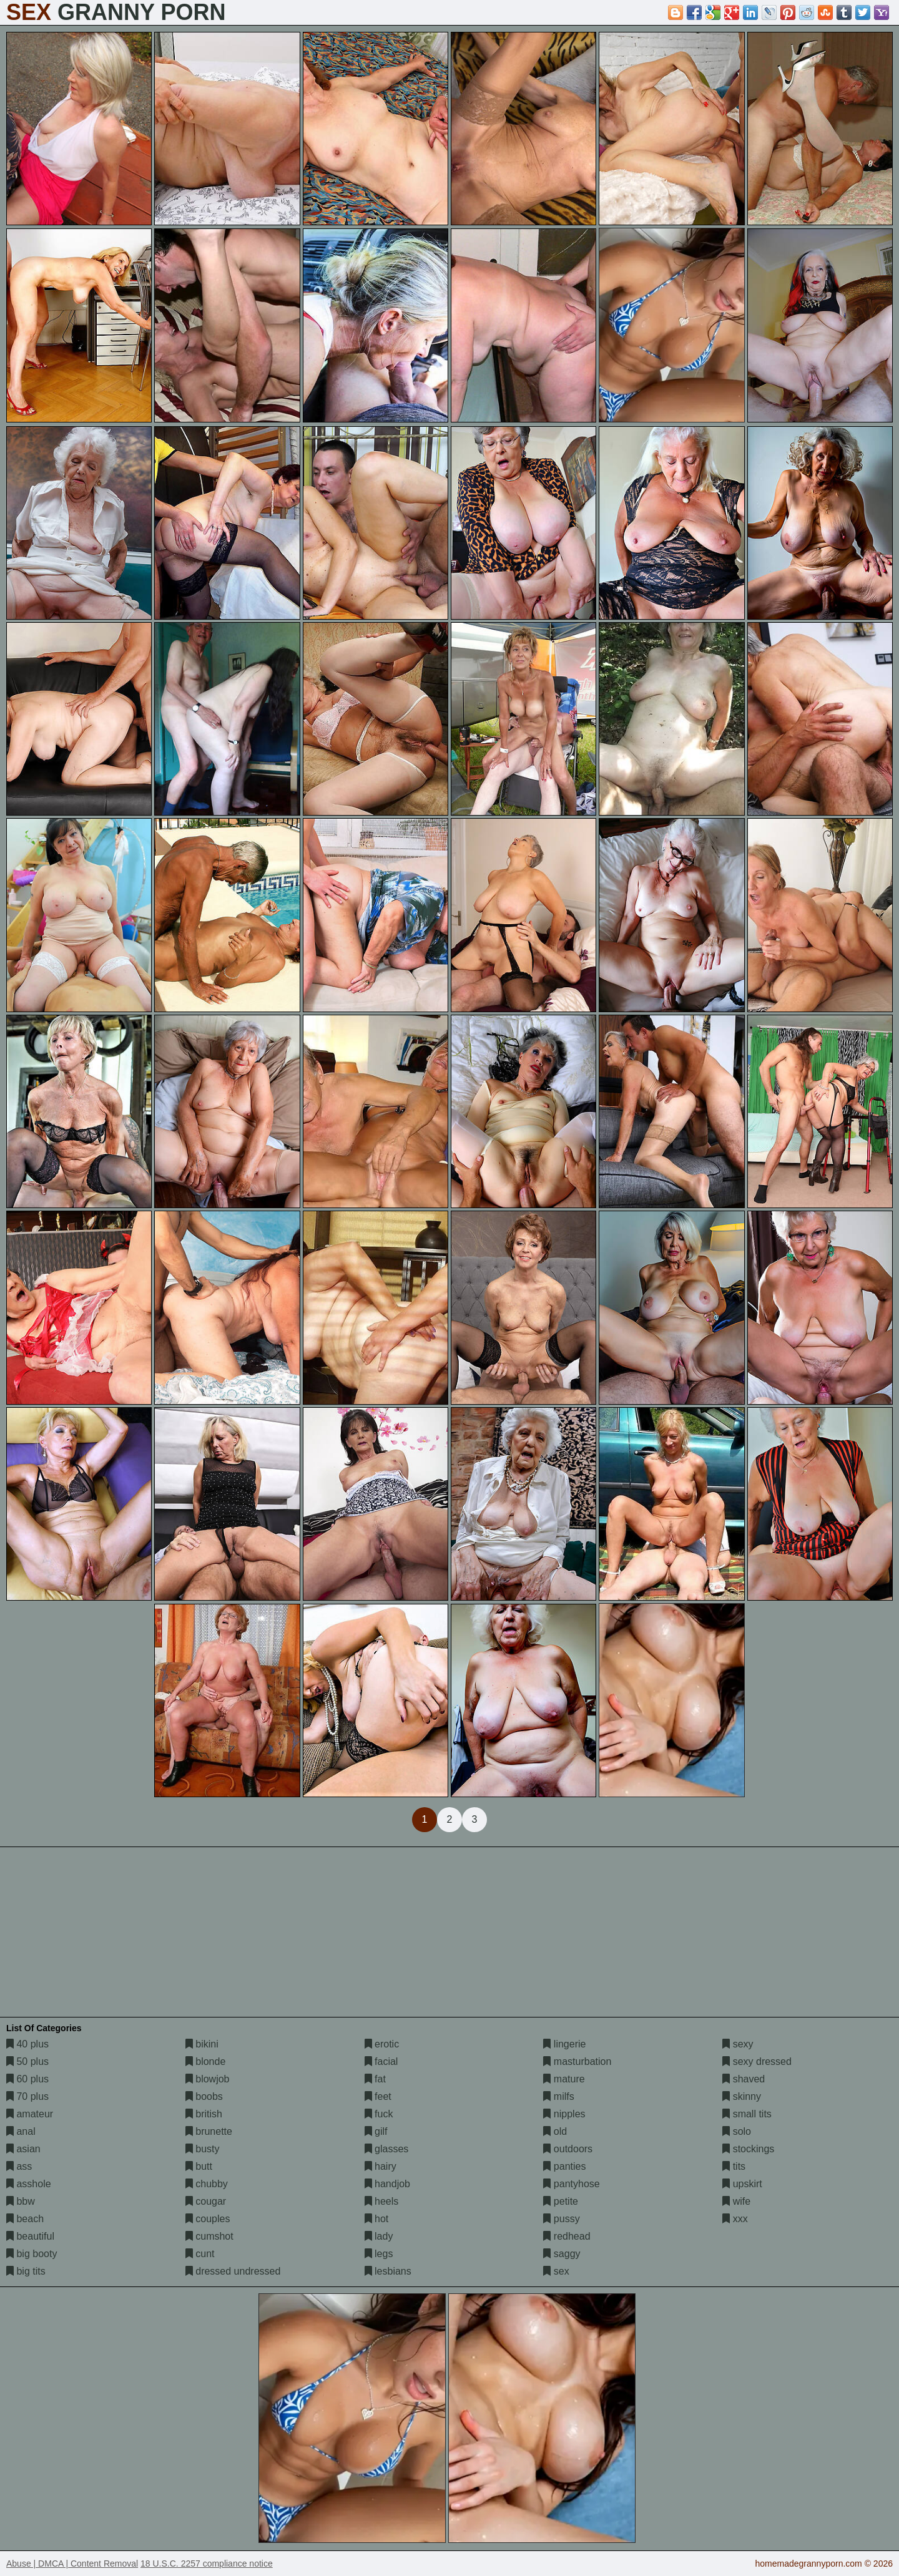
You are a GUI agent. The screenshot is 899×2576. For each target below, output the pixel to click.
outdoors (567, 2149)
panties (564, 2166)
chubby (206, 2183)
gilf (376, 2131)
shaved (743, 2079)
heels (382, 2201)
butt (198, 2166)
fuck (379, 2114)
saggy (561, 2253)
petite (560, 2201)
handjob (387, 2183)
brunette (208, 2131)
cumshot (209, 2236)
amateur (29, 2114)
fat (375, 2079)
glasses (387, 2149)
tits (733, 2166)
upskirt (742, 2183)
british (203, 2114)
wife (736, 2201)
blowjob (207, 2079)
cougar (205, 2201)
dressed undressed (233, 2271)
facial (381, 2061)
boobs (204, 2096)
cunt (200, 2253)
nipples (564, 2114)
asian (23, 2149)
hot (377, 2218)
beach (25, 2218)
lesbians (388, 2271)
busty (202, 2149)
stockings (748, 2149)
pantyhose (571, 2183)
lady (379, 2236)
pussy (561, 2218)
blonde (205, 2061)
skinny (741, 2096)
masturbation (577, 2061)
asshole (28, 2183)
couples (207, 2218)
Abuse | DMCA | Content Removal (72, 2564)
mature (563, 2079)
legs (379, 2253)
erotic (382, 2044)
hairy (380, 2166)
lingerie (564, 2044)
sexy (737, 2044)
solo (736, 2131)
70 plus (27, 2096)
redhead (566, 2236)
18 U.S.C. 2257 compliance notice (206, 2564)
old (555, 2131)
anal (21, 2131)
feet (378, 2096)
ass (19, 2166)
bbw (20, 2201)
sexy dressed (757, 2061)
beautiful (30, 2236)
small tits (747, 2114)
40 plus (27, 2044)
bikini (202, 2044)
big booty (31, 2253)
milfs (558, 2096)
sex (556, 2271)
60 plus (27, 2079)
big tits (26, 2271)
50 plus (27, 2061)
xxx (734, 2218)
